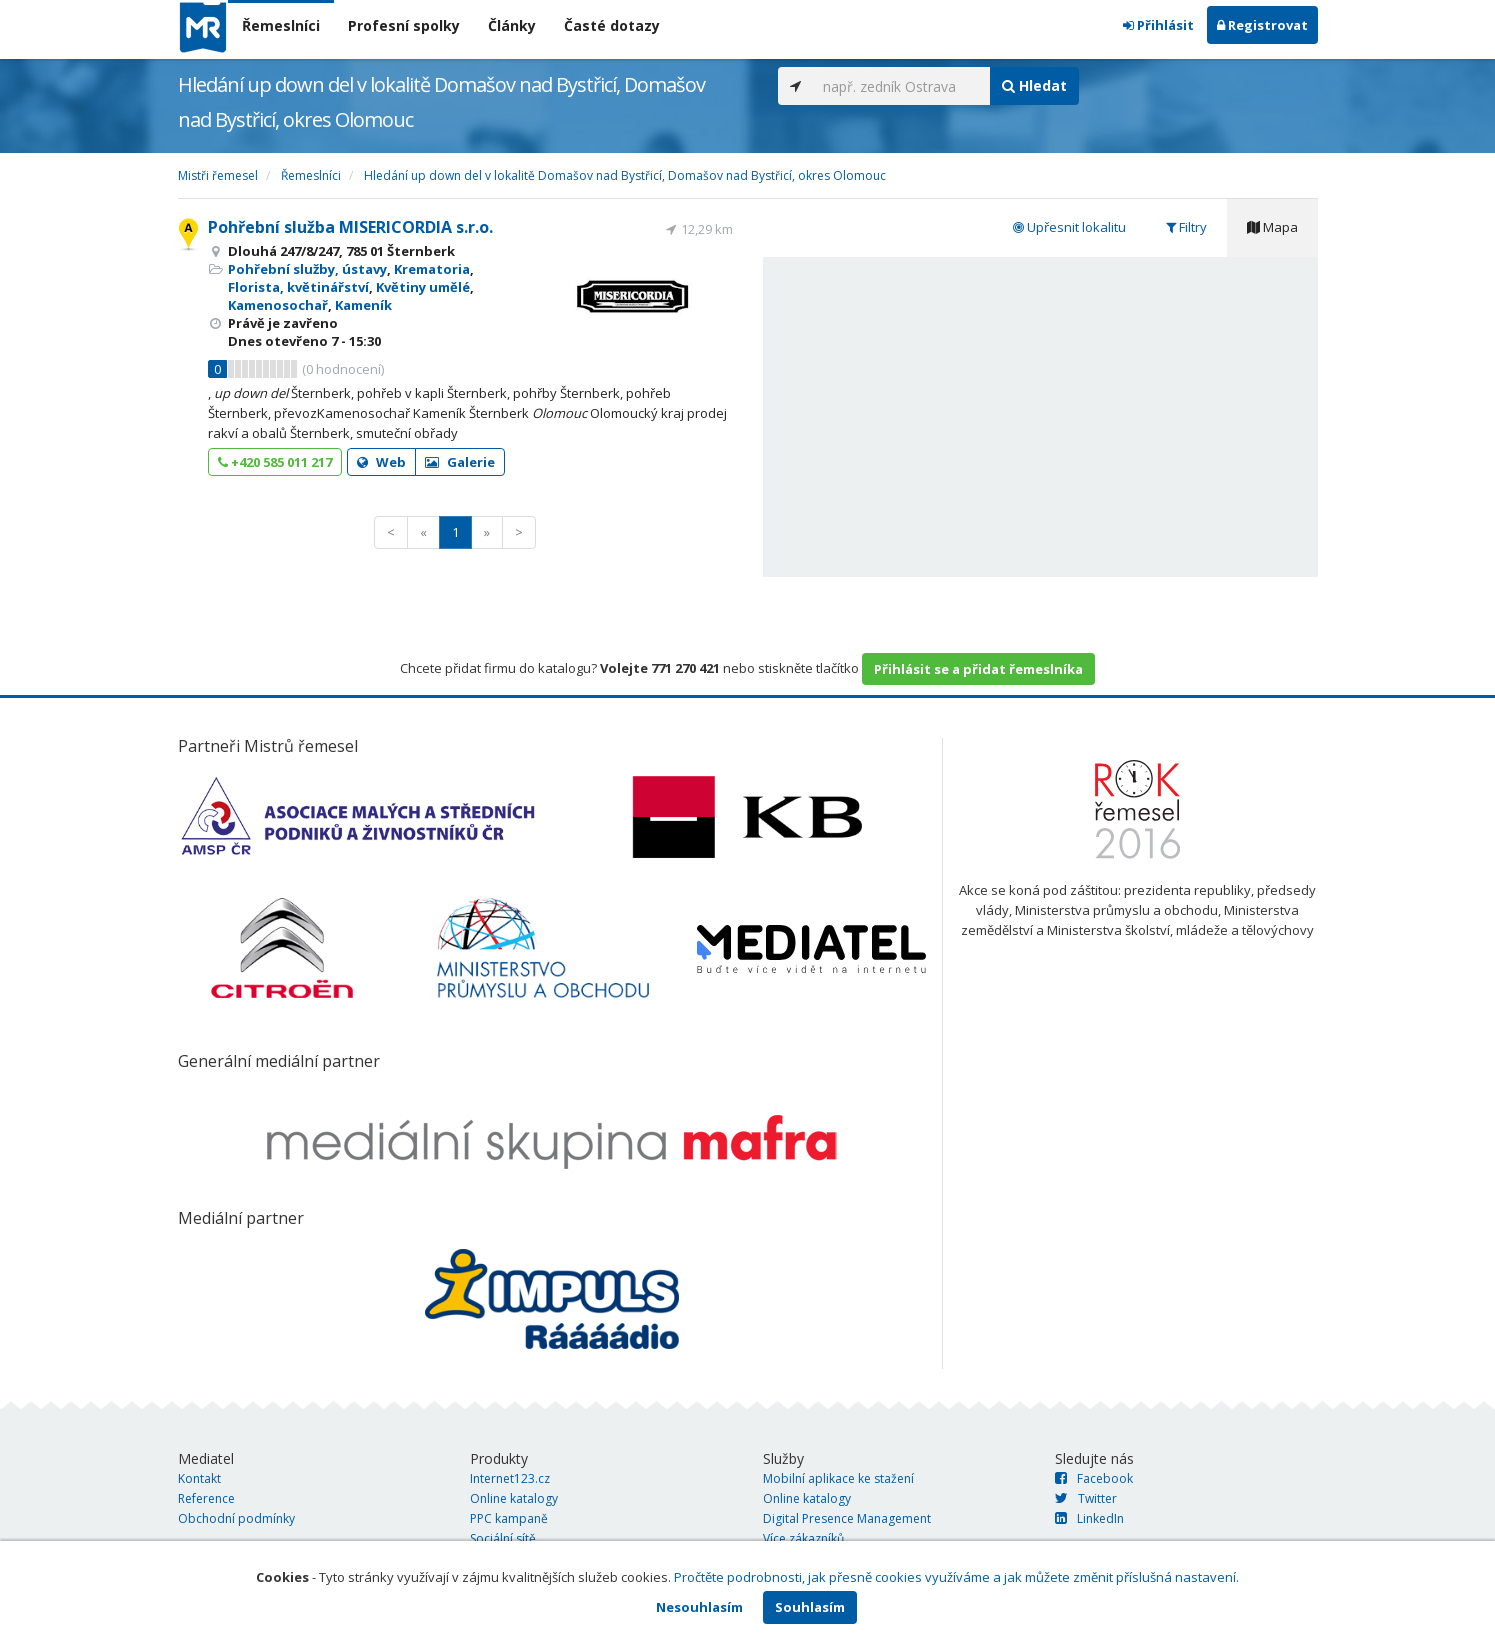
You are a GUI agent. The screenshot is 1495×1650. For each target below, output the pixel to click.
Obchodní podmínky (236, 1518)
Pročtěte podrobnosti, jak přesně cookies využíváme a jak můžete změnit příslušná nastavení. (956, 1577)
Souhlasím (810, 1607)
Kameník (363, 305)
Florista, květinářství (298, 287)
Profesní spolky (404, 25)
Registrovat (1262, 25)
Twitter (1086, 1498)
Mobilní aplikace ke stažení (838, 1478)
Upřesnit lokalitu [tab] (1069, 227)
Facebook (1094, 1478)
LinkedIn (1089, 1518)
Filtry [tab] (1186, 227)
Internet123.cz (510, 1478)
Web (381, 462)
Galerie (460, 462)
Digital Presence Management (847, 1518)
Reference (206, 1498)
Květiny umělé (423, 287)
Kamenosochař (278, 305)
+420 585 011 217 (275, 462)
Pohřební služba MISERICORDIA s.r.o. (350, 227)
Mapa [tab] (1272, 227)
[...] (901, 86)
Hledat (1034, 85)
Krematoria (432, 269)
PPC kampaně (509, 1518)
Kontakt (199, 1478)
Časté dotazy (612, 25)
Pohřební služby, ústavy (307, 269)
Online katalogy (514, 1498)
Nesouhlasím (699, 1607)
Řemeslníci (281, 25)
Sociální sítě (503, 1538)
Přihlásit (1158, 25)
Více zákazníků (803, 1538)
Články (512, 25)
